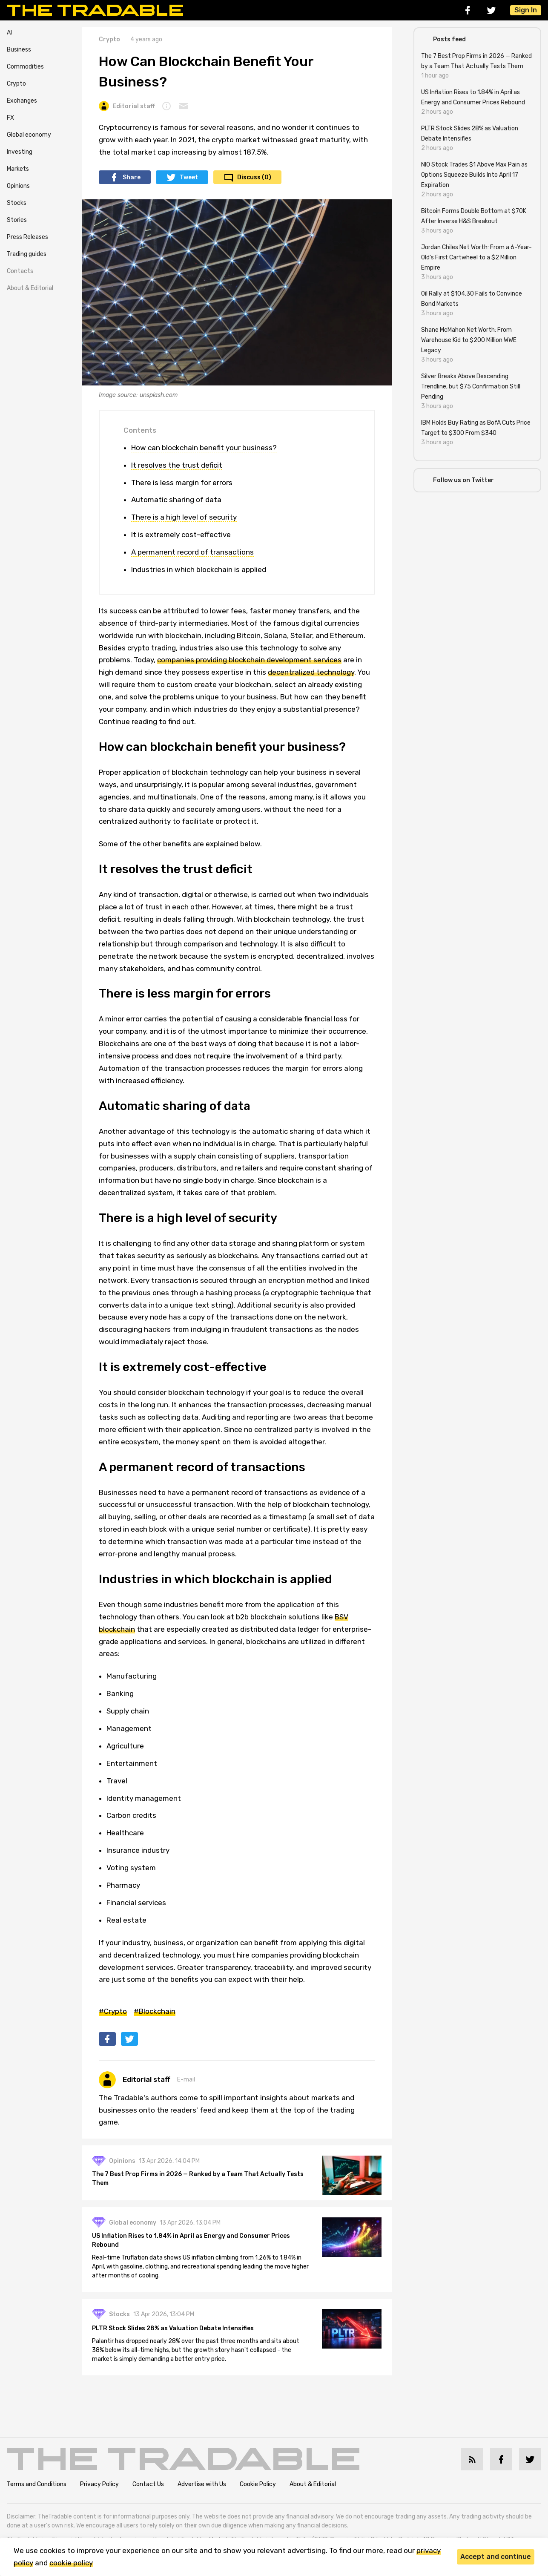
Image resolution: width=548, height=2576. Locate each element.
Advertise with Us (202, 2484)
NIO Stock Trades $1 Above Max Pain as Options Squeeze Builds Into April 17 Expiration (474, 175)
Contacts (20, 271)
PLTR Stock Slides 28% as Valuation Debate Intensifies (173, 2328)
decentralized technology (311, 672)
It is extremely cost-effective (181, 534)
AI (9, 32)
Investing (19, 151)
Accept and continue (495, 2557)
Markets (18, 168)
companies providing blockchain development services (249, 660)
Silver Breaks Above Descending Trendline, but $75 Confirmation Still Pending (470, 386)
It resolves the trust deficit (176, 465)
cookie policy (71, 2563)
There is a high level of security (184, 517)
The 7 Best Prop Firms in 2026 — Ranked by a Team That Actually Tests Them (198, 2179)
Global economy (29, 134)
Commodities (25, 66)
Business (19, 49)
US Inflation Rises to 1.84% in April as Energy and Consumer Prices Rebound (191, 2241)
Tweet (189, 177)
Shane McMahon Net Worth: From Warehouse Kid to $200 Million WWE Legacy (468, 340)
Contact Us (148, 2484)
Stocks (16, 203)
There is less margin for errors (181, 482)
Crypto (16, 83)
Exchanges (22, 100)
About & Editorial (30, 288)
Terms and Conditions (36, 2484)
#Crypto (113, 2011)
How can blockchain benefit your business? (204, 447)
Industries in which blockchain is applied (198, 569)
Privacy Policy (99, 2484)
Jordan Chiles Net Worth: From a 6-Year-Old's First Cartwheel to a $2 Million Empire (476, 257)
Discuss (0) (254, 177)
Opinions (18, 186)
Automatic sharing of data (176, 499)
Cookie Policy (258, 2484)
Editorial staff (127, 106)
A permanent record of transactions (192, 552)
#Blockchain (154, 2011)
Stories (17, 220)
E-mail (186, 2079)
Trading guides (26, 254)
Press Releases (27, 237)
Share (132, 177)
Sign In (525, 10)
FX (10, 117)
